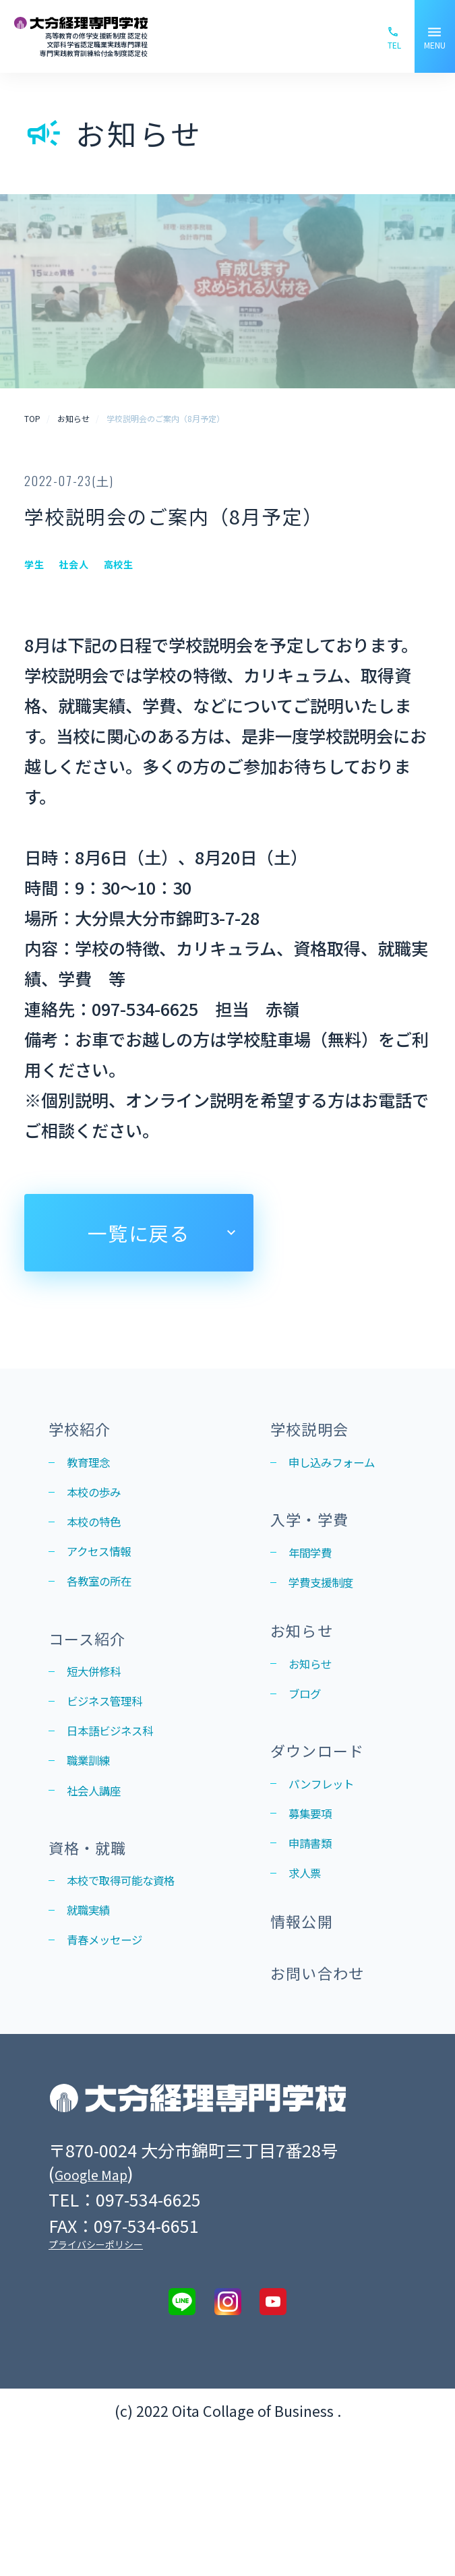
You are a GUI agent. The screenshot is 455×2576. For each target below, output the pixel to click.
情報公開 (311, 2044)
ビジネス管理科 (119, 1751)
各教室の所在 (111, 1612)
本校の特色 (104, 1542)
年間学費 (318, 1598)
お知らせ (311, 1697)
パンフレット (333, 1875)
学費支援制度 (333, 1633)
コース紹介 (99, 1676)
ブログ (311, 1772)
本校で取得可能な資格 (133, 1972)
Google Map (101, 2316)
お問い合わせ (332, 2112)
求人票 (311, 1980)
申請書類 (318, 1945)
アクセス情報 (111, 1577)
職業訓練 (96, 1821)
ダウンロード (332, 1835)
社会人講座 (104, 1857)
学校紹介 (90, 1432)
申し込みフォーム (340, 1483)
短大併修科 (104, 1716)
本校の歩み (104, 1507)
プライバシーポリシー (96, 2388)
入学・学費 (321, 1559)
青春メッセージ (119, 2053)
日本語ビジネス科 (126, 1786)
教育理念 (96, 1472)
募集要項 (318, 1910)
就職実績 (96, 2018)
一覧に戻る (139, 1233)
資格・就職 (100, 1920)
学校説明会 (321, 1432)
